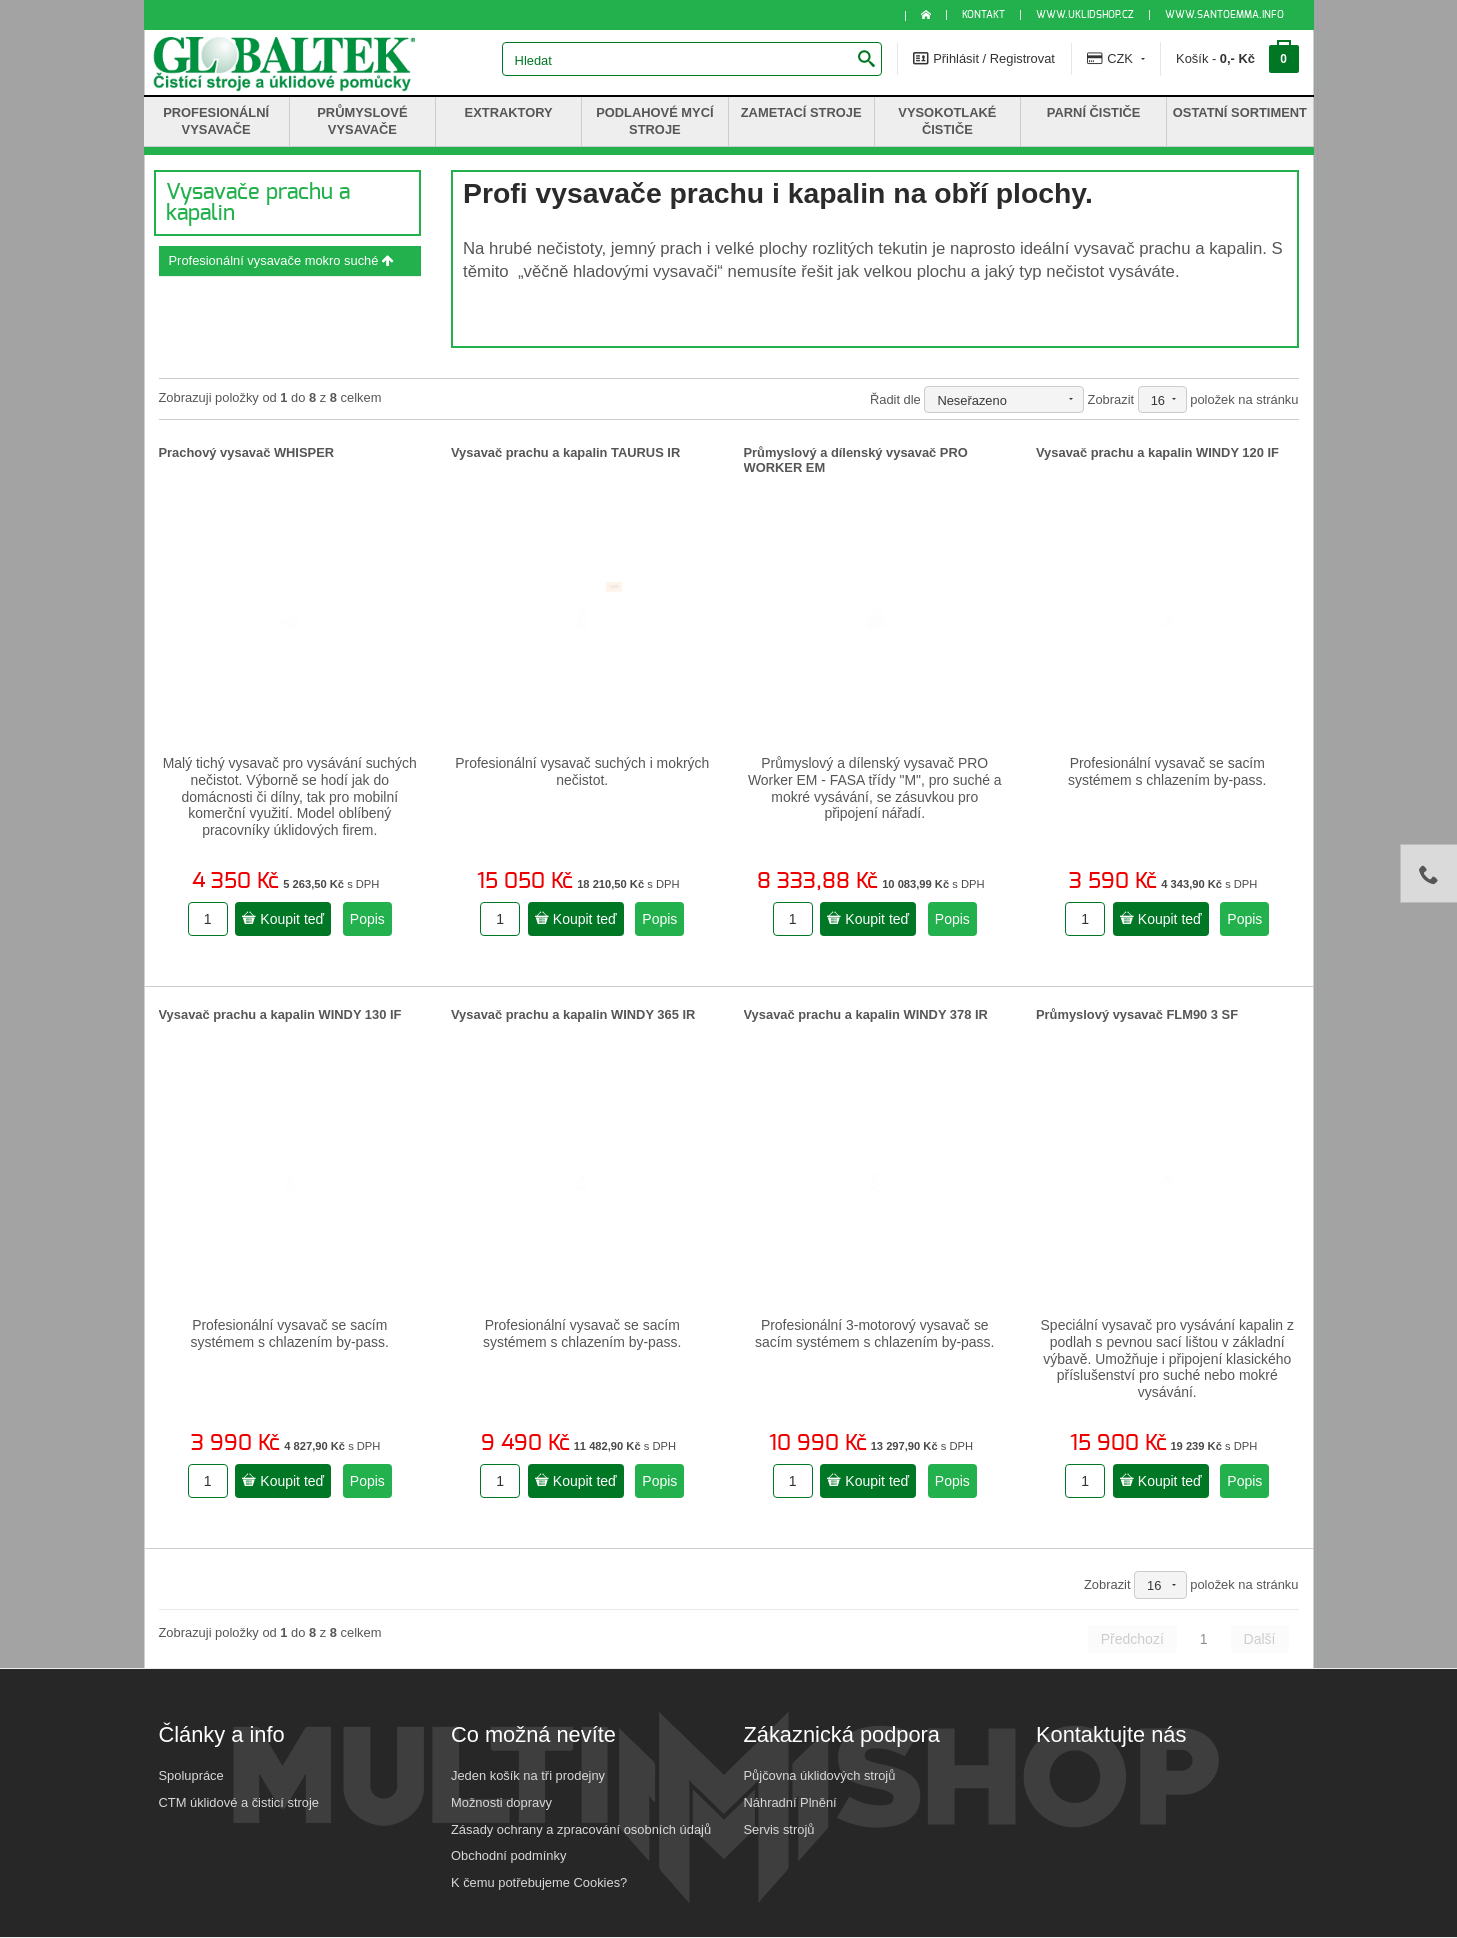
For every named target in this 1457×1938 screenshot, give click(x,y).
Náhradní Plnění (790, 1802)
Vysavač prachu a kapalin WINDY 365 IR (573, 1014)
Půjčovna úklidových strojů (820, 1775)
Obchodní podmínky (508, 1855)
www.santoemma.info (1224, 15)
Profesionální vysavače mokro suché (282, 260)
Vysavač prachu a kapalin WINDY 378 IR (866, 1014)
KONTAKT (983, 15)
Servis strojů (779, 1829)
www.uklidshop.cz (1085, 15)
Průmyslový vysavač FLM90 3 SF (1137, 1014)
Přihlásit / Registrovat (984, 58)
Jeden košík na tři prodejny (528, 1775)
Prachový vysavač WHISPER (247, 452)
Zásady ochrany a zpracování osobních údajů (581, 1829)
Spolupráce (191, 1775)
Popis (367, 919)
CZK (1116, 58)
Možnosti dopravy (501, 1802)
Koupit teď (283, 919)
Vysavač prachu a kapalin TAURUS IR (565, 452)
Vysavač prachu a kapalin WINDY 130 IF (280, 1014)
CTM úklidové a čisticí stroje (239, 1802)
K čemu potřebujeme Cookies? (539, 1882)
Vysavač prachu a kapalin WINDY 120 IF (1157, 452)
